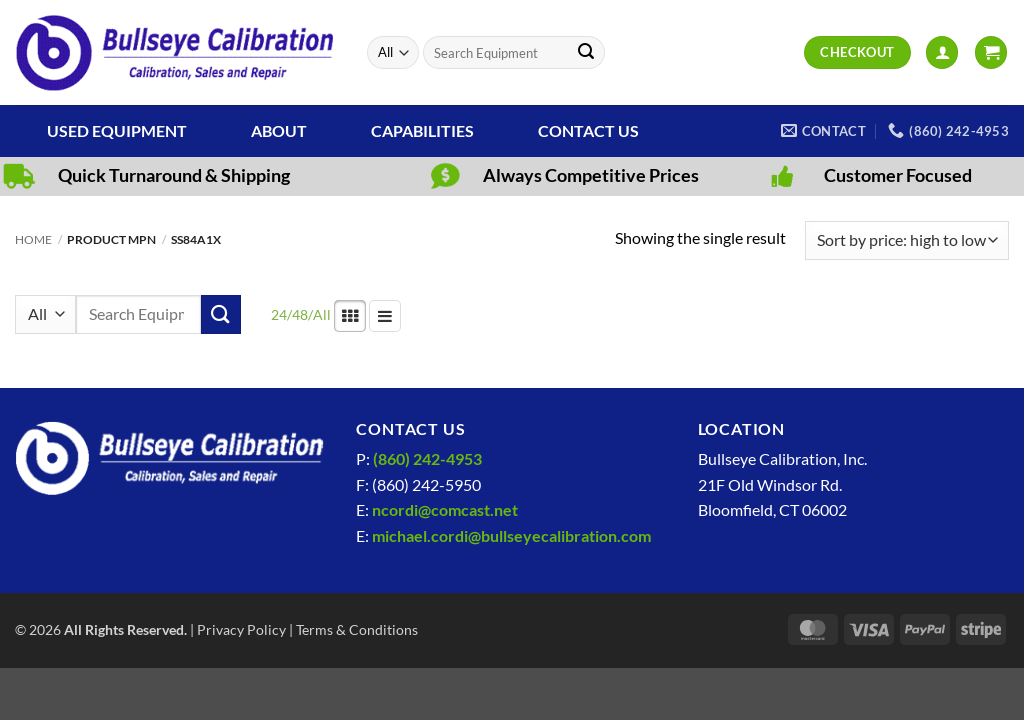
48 (300, 314)
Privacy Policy (241, 629)
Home (33, 239)
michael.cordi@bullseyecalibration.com (511, 535)
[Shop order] (907, 240)
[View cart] (991, 52)
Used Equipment (117, 130)
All (322, 314)
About (279, 130)
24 (279, 314)
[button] (942, 52)
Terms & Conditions (357, 629)
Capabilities (422, 130)
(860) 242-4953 (427, 458)
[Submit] (586, 53)
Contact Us (588, 130)
